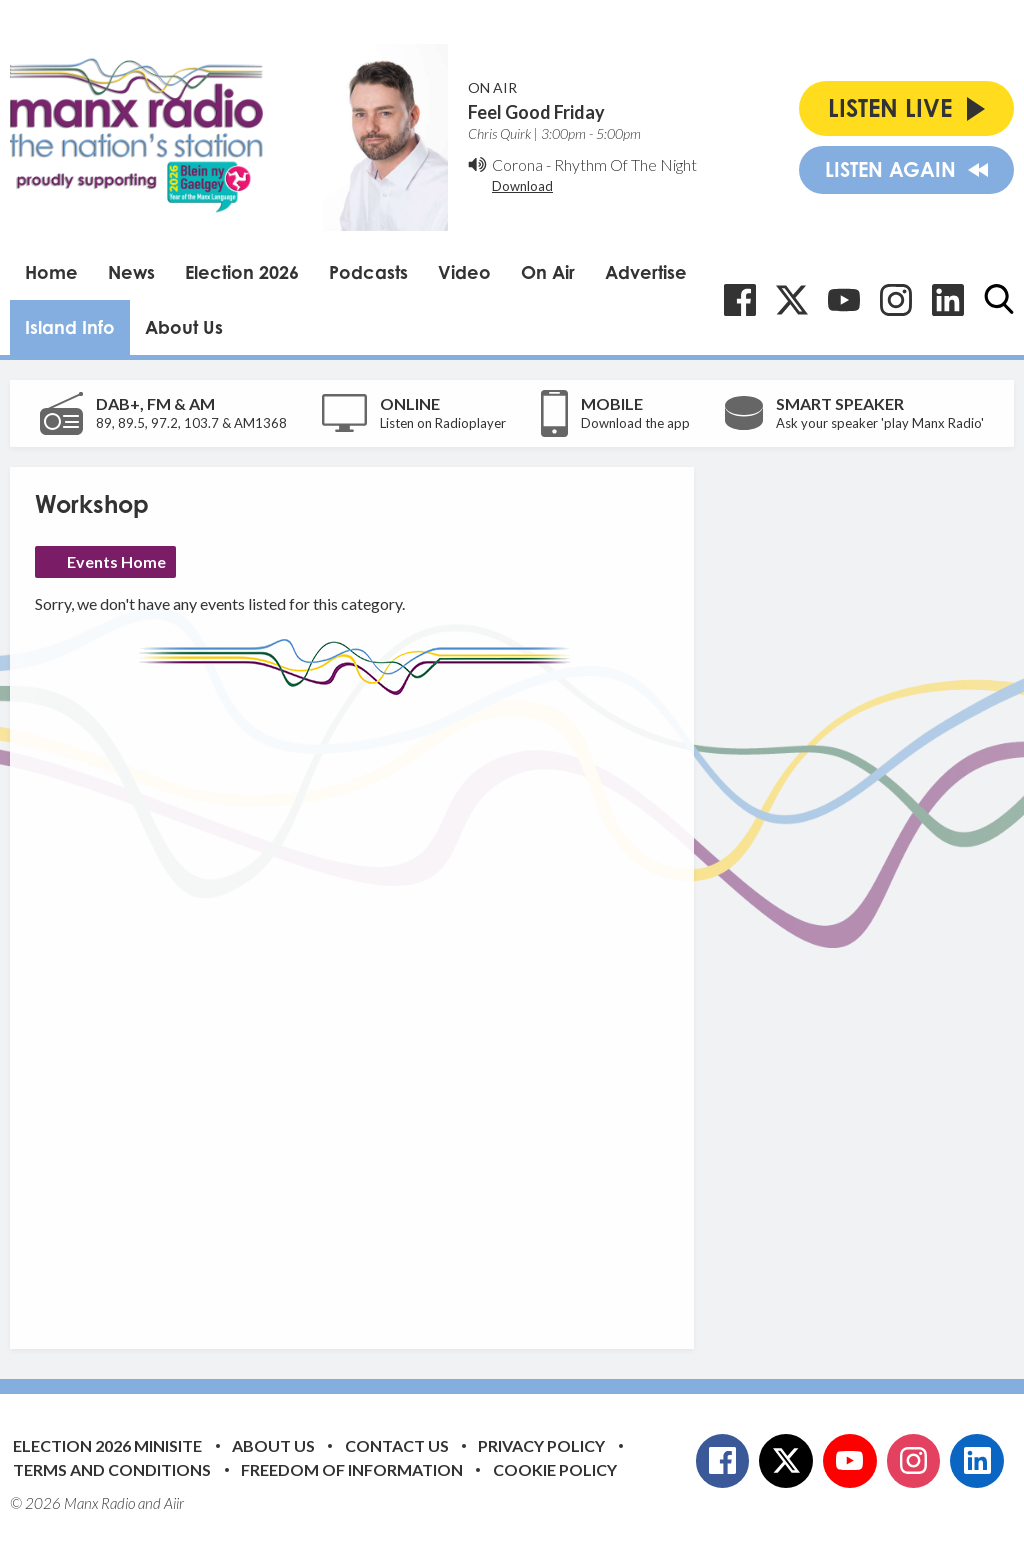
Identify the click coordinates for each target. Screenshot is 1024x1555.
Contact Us (397, 1445)
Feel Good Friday (536, 112)
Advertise (646, 272)
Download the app (635, 423)
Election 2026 (242, 272)
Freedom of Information (352, 1469)
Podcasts (368, 272)
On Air (548, 272)
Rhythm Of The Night (625, 164)
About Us (184, 327)
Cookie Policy (555, 1469)
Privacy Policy (541, 1445)
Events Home (116, 561)
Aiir (174, 1503)
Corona (517, 164)
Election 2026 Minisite (107, 1445)
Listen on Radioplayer (443, 423)
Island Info (70, 327)
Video (464, 272)
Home (51, 272)
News (131, 272)
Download (522, 186)
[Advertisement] (410, 1007)
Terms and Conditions (112, 1469)
